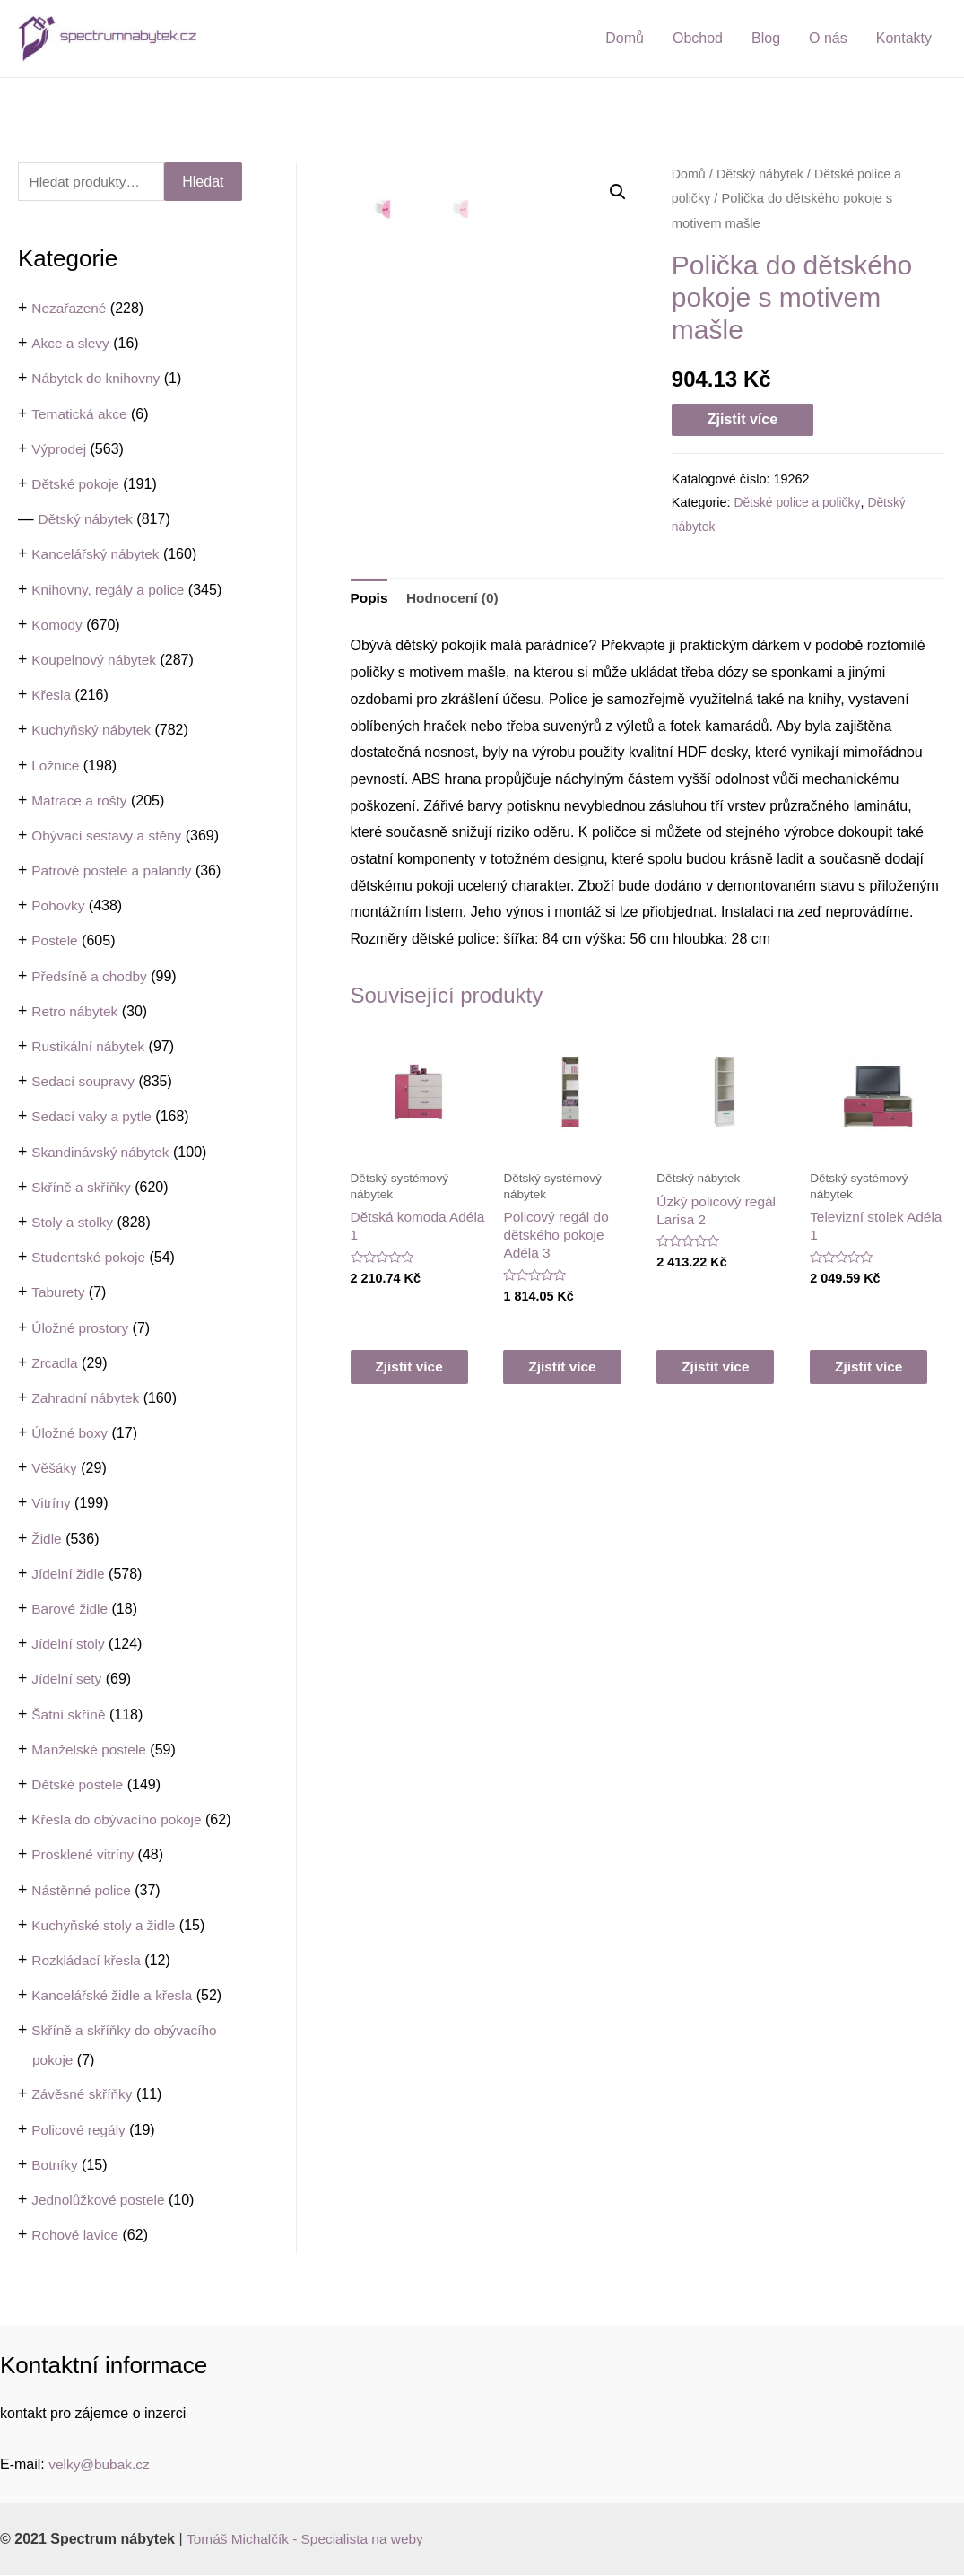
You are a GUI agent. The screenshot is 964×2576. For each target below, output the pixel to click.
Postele (55, 941)
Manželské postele (91, 1750)
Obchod (698, 38)
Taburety (58, 1293)
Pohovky (58, 906)
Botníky (55, 2165)
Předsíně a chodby (91, 977)
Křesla (51, 695)
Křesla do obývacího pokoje (119, 1820)
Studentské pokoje (90, 1258)
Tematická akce (80, 414)
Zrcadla (55, 1363)
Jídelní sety (67, 1679)
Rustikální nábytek (90, 1047)
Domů (624, 38)
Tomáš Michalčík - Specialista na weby (309, 2539)
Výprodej (59, 449)
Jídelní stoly (69, 1644)
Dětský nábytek (87, 519)
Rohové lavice (76, 2235)
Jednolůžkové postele (100, 2200)
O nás (828, 38)
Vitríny (51, 1503)
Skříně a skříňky (83, 1188)
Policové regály (80, 2130)
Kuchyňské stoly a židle (105, 1926)
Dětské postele (78, 1785)
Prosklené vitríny (84, 1855)
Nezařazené (70, 309)
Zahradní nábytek (87, 1398)
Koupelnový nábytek (96, 660)
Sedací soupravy (84, 1082)
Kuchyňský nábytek (93, 730)
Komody (57, 625)
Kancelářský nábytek (97, 554)
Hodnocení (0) (456, 602)
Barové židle (70, 1609)
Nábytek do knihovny (98, 379)
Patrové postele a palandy (114, 871)
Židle (47, 1539)
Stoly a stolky (73, 1223)
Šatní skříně (69, 1714)
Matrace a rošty (80, 801)
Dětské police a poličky (799, 502)
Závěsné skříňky (83, 2094)
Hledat (202, 181)
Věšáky (54, 1468)
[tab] (370, 602)
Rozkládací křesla (87, 1961)
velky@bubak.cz (100, 2465)
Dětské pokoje (76, 484)
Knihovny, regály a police (110, 589)
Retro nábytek (76, 1012)
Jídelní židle (69, 1574)
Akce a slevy (71, 344)
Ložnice (56, 765)
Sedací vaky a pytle (93, 1117)
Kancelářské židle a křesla (114, 1996)
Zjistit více (742, 419)
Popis (370, 602)
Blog (765, 38)
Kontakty (904, 38)
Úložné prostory (81, 1328)
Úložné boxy (70, 1433)
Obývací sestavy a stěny (109, 836)
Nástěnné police (83, 1890)
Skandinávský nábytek (102, 1152)
